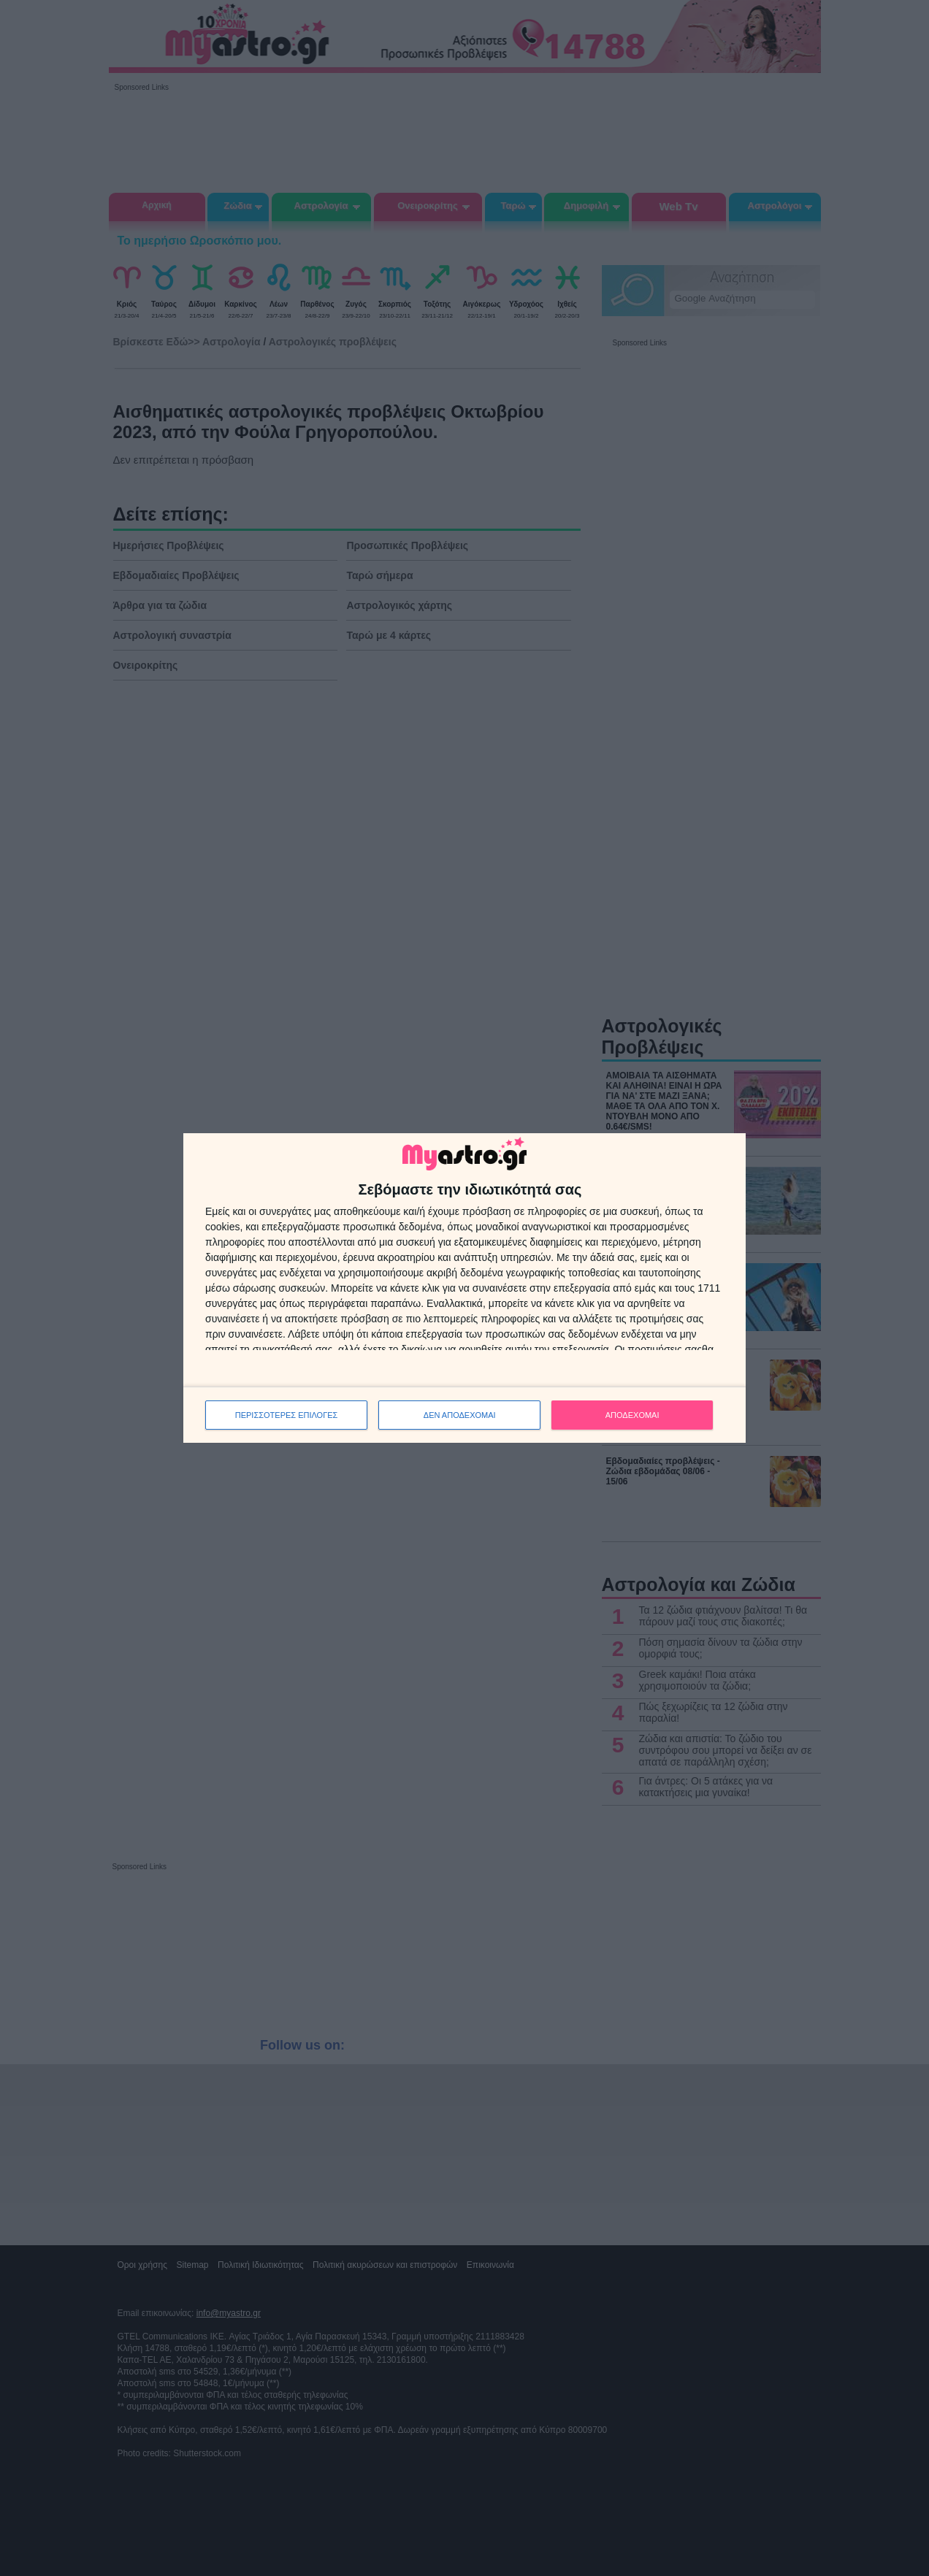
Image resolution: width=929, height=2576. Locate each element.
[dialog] (464, 1288)
